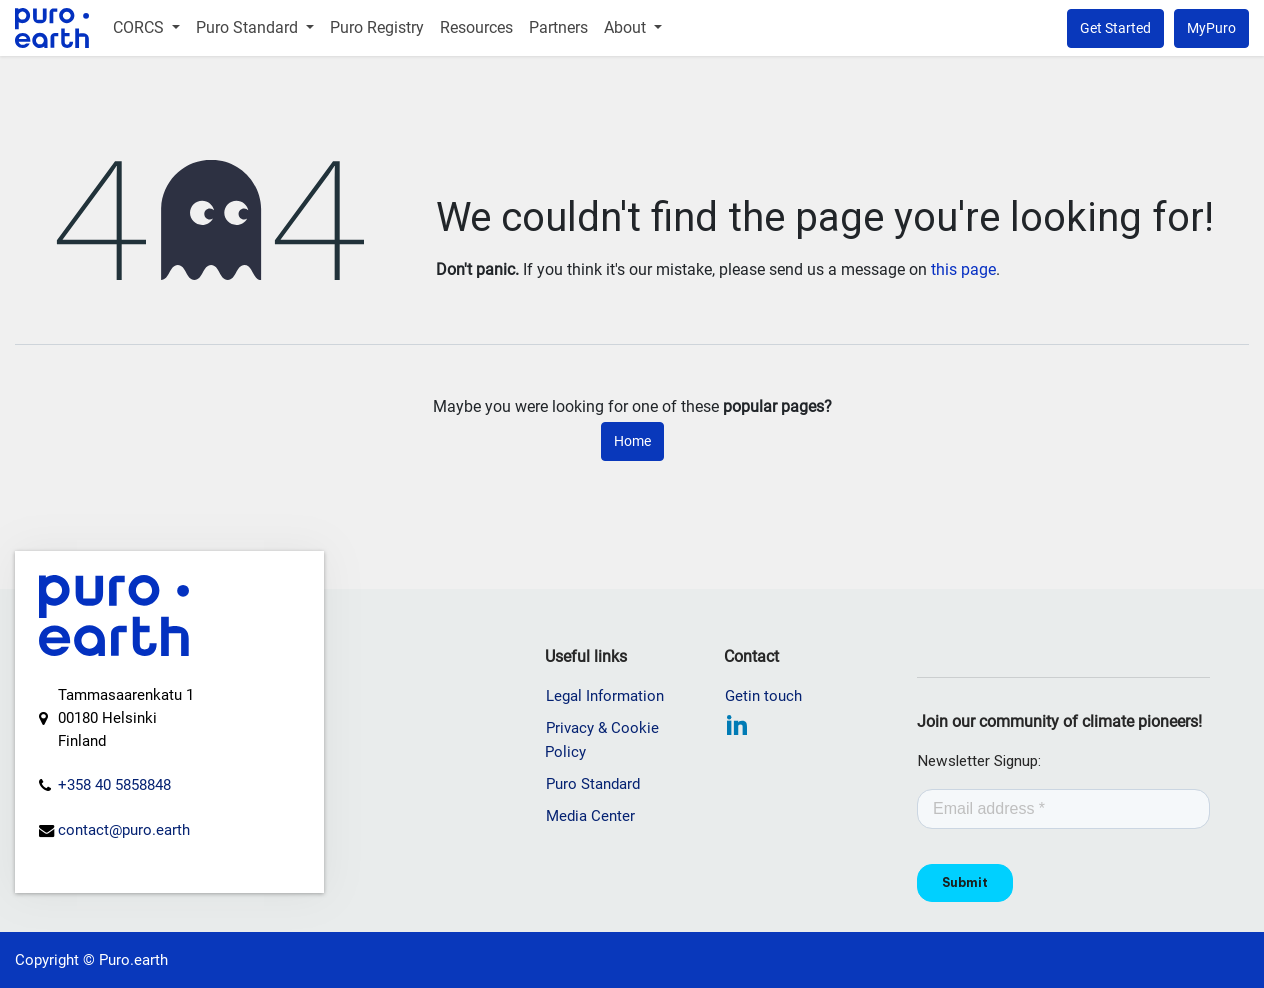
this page (963, 269)
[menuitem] (146, 28)
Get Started (1115, 28)
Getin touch (763, 696)
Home (632, 441)
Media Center (590, 816)
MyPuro (1211, 28)
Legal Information (605, 696)
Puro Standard (593, 784)
